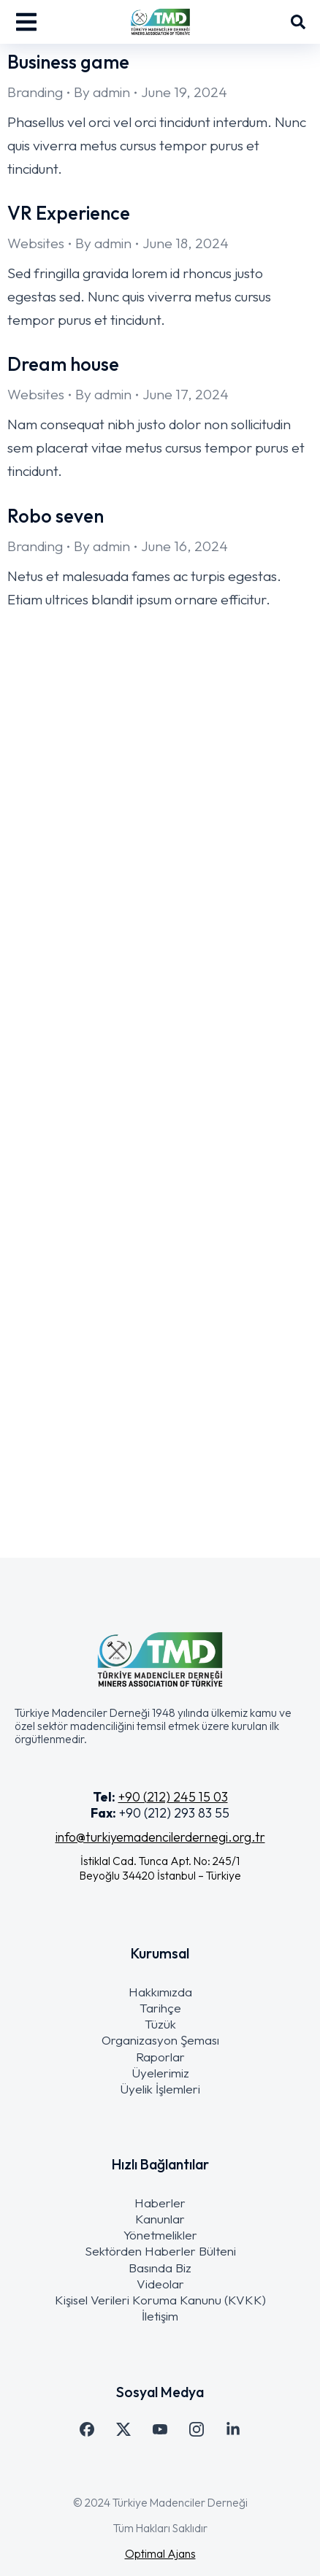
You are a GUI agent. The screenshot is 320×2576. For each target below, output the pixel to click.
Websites (35, 243)
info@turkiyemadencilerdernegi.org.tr (160, 1837)
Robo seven (55, 516)
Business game (68, 62)
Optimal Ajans (160, 2553)
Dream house (63, 364)
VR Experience (68, 213)
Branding (35, 92)
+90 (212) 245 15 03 (173, 1796)
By (102, 92)
